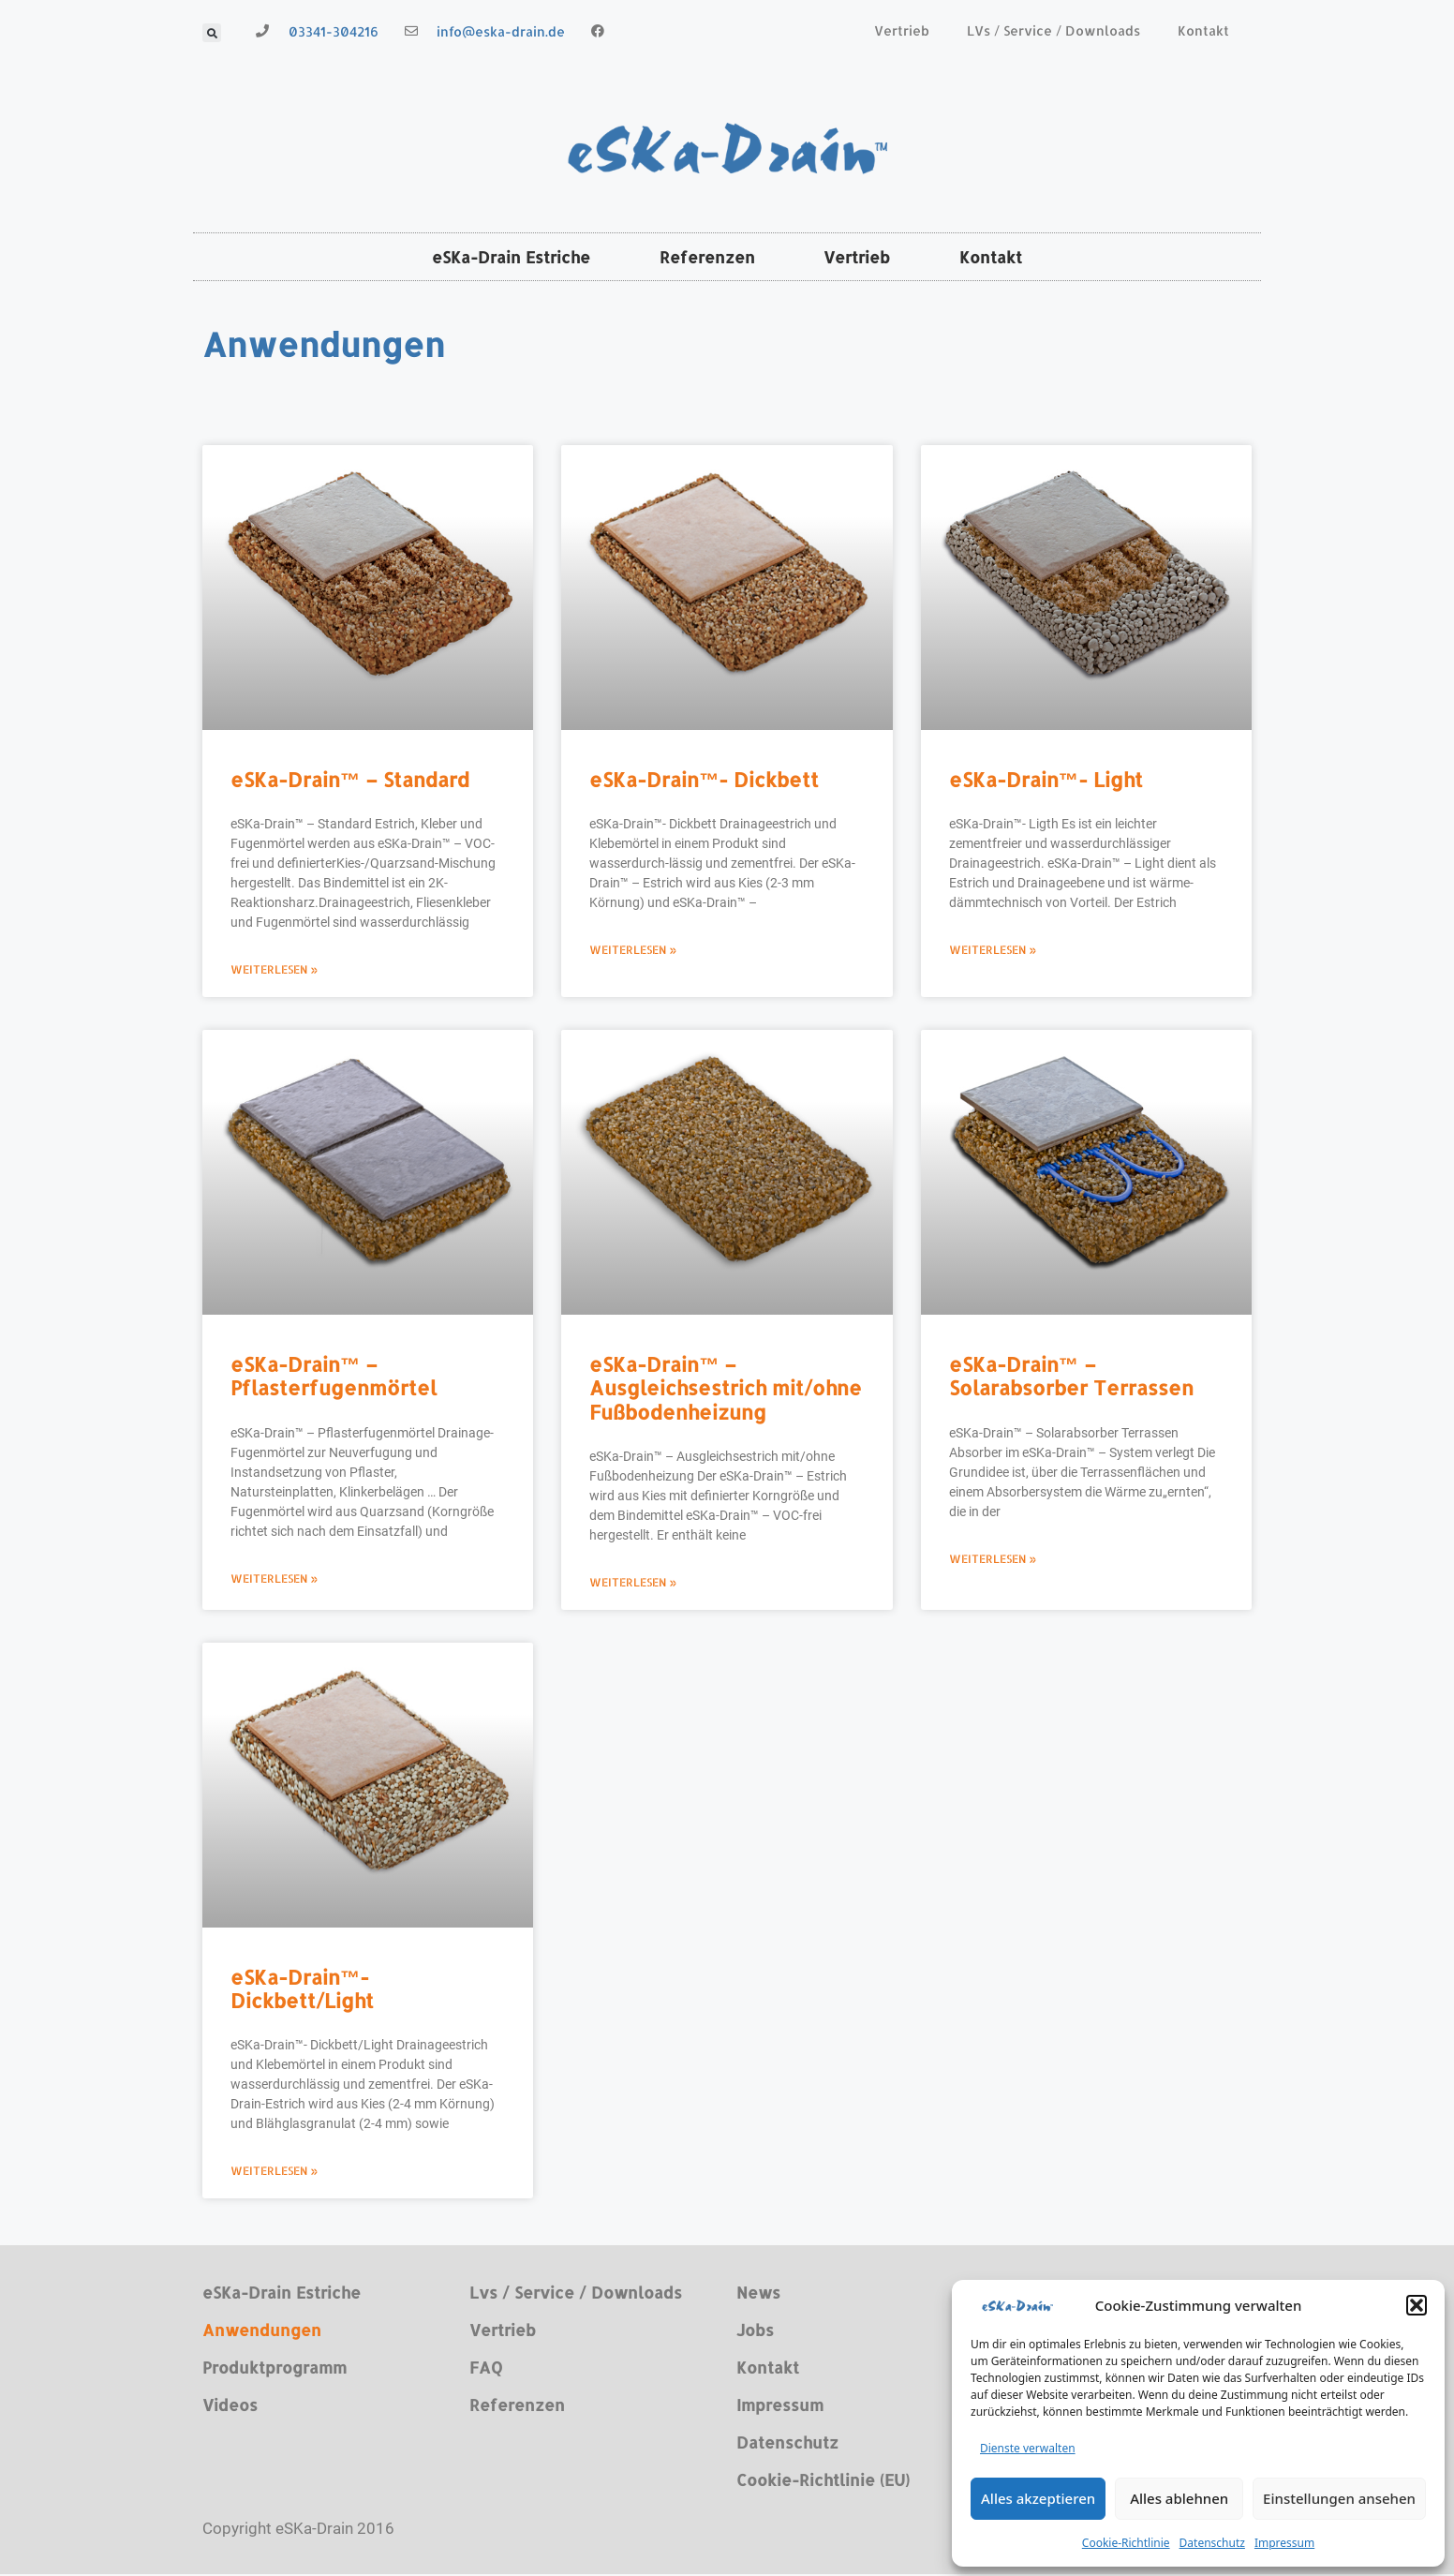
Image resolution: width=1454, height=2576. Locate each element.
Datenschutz (1212, 2543)
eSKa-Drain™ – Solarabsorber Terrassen (1071, 1377)
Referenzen (703, 257)
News (758, 2294)
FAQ (485, 2369)
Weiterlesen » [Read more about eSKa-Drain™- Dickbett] (633, 952)
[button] (1416, 2305)
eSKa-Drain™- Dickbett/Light (302, 1989)
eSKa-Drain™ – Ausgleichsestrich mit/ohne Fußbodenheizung (725, 1389)
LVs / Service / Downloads (1053, 30)
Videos (230, 2406)
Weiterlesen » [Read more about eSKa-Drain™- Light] (993, 952)
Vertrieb (901, 30)
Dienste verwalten (1028, 2448)
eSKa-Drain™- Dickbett (704, 781)
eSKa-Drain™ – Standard (349, 781)
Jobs (755, 2331)
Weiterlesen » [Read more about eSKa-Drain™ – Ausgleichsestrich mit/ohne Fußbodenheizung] (633, 1583)
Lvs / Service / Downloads (575, 2294)
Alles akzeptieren (1038, 2498)
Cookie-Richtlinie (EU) (823, 2481)
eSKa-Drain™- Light (1046, 781)
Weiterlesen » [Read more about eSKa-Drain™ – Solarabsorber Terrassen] (993, 1560)
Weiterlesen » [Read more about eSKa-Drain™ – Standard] (274, 971)
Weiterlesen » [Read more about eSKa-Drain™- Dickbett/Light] (274, 2173)
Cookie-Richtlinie (1126, 2543)
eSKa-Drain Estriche (500, 257)
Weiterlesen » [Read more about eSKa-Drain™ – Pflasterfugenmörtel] (274, 1579)
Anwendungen (261, 2331)
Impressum (1284, 2543)
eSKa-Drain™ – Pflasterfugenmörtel (333, 1377)
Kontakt (1203, 30)
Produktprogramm (274, 2369)
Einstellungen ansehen (1339, 2498)
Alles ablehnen (1179, 2498)
